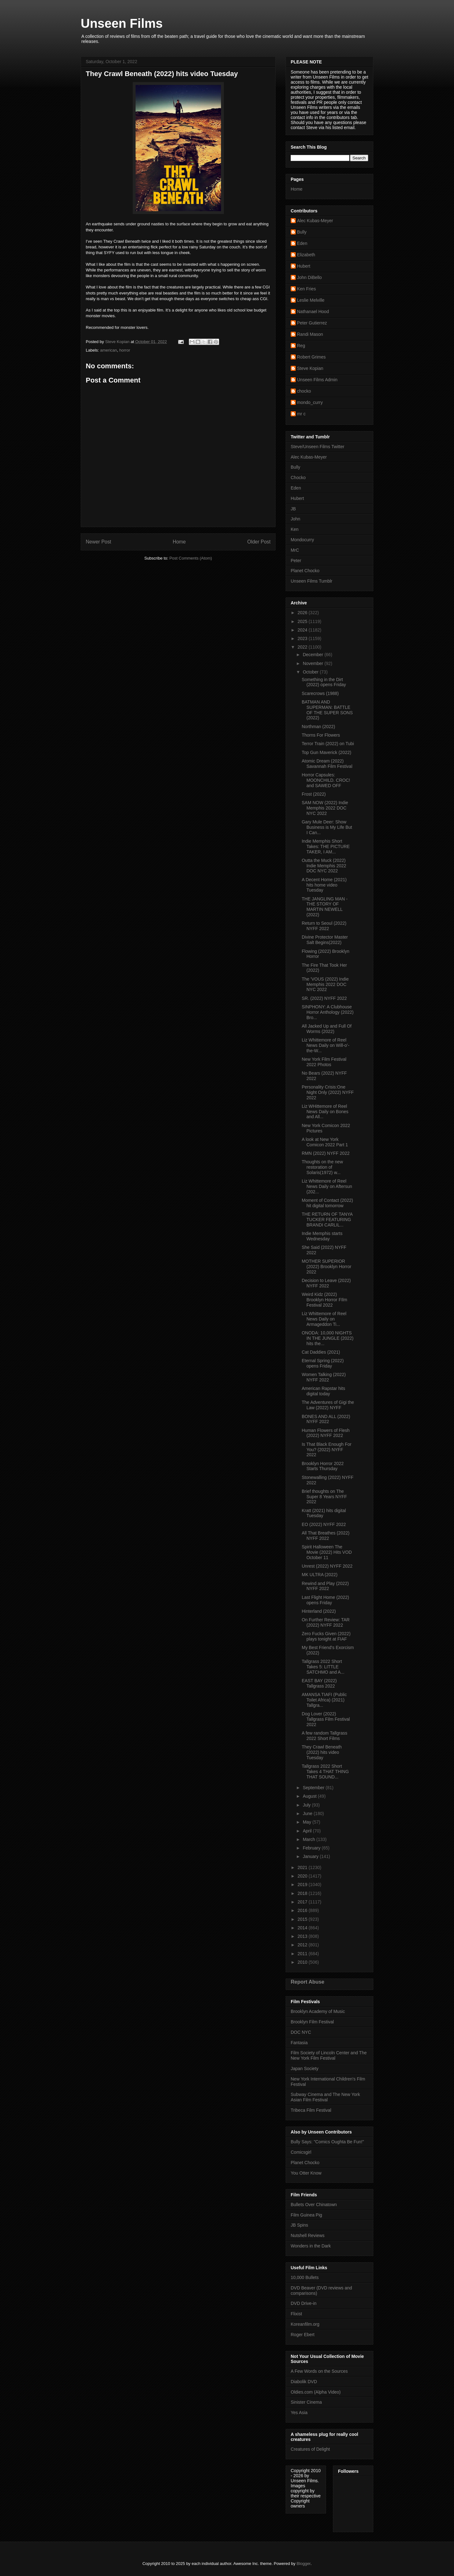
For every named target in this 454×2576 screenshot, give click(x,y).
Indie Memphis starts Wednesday (322, 1236)
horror (124, 350)
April (308, 1830)
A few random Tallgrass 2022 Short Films (324, 1735)
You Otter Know (306, 2172)
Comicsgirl (301, 2152)
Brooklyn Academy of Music (318, 2011)
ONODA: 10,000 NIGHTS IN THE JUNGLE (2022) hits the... (327, 1338)
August (310, 1796)
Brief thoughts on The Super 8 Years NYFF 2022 (324, 1497)
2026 (303, 612)
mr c (301, 413)
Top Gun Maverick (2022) (326, 752)
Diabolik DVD (304, 2381)
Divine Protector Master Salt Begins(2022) (325, 940)
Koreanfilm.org (305, 2324)
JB (293, 508)
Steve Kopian (310, 368)
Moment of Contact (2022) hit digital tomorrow (327, 1203)
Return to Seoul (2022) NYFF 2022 (324, 926)
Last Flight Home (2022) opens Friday (325, 1600)
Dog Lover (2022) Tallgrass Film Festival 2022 (326, 1719)
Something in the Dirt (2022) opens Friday (324, 682)
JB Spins (299, 2225)
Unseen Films (122, 23)
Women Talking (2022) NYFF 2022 (324, 1377)
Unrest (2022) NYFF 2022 (327, 1566)
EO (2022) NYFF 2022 (324, 1524)
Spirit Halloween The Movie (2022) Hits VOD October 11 (327, 1552)
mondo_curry (310, 402)
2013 (303, 1936)
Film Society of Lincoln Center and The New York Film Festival (329, 2055)
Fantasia (299, 2042)
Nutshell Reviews (307, 2235)
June (308, 1813)
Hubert (303, 266)
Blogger (304, 2563)
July (307, 1804)
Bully (301, 231)
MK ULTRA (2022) (319, 1574)
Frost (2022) (314, 794)
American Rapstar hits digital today (323, 1391)
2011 (303, 1953)
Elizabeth (306, 254)
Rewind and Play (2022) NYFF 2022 (325, 1586)
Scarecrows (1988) (320, 693)
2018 (303, 1893)
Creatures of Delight (310, 2449)
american (108, 350)
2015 (303, 1919)
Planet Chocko (305, 570)
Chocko (298, 477)
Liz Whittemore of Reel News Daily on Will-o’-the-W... (325, 1045)
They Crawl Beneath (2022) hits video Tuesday (322, 1752)
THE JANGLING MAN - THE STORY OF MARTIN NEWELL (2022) (324, 906)
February (312, 1847)
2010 (303, 1962)
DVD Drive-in (304, 2303)
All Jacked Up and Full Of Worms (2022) (327, 1029)
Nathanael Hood (313, 311)
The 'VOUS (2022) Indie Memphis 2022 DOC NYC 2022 (325, 984)
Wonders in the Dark (311, 2245)
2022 (303, 647)
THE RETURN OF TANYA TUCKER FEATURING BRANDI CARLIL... (327, 1219)
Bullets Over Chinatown (314, 2204)
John (295, 518)
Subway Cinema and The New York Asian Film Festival (325, 2097)
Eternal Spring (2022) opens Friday (323, 1363)
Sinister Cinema (306, 2402)
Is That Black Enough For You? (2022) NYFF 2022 (327, 1449)
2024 (303, 629)
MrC (295, 550)
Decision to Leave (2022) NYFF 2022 (326, 1283)
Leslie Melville (310, 300)
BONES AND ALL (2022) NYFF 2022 (326, 1419)
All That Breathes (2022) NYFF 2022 (326, 1535)
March (309, 1839)
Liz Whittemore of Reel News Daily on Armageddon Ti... (324, 1319)
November (313, 663)
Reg (301, 345)
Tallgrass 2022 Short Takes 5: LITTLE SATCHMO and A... (323, 1667)
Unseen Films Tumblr (311, 581)
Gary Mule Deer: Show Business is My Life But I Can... (327, 827)
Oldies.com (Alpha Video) (315, 2392)
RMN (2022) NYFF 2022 (326, 1153)
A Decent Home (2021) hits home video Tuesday (324, 885)
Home (179, 541)
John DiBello (309, 277)
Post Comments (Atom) (190, 558)
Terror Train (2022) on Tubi (328, 743)
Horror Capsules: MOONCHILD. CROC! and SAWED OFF (326, 780)
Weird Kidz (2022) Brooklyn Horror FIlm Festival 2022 (324, 1300)
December (313, 654)
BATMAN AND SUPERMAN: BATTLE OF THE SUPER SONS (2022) (327, 709)
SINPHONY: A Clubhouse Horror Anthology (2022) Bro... (327, 1012)
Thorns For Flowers (321, 735)
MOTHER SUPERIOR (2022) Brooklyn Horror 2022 (326, 1266)
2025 (303, 621)
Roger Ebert (302, 2334)
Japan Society (304, 2068)
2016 (303, 1910)
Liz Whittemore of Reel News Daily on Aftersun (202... (327, 1186)
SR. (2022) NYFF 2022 (324, 998)
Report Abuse (307, 1982)
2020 (303, 1876)
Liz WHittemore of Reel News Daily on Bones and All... (325, 1111)
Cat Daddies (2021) (321, 1352)
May (307, 1822)
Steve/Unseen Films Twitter (317, 446)
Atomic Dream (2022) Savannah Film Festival (327, 763)
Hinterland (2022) (319, 1611)
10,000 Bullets (305, 2277)
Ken (295, 529)
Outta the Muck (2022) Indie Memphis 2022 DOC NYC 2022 (324, 866)
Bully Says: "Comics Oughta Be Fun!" (327, 2141)
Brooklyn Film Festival (312, 2021)
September (314, 1787)
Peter (296, 560)
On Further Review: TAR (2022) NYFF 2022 (326, 1622)
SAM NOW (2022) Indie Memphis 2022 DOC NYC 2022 (325, 808)
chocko (304, 391)
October (311, 671)
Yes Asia (299, 2412)
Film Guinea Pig (306, 2214)
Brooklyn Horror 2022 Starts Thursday (323, 1466)
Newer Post (98, 541)
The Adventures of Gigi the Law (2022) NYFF (328, 1405)
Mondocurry (302, 539)
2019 (303, 1884)
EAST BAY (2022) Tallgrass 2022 (319, 1683)
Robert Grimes (311, 356)
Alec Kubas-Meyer (315, 220)
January (311, 1856)
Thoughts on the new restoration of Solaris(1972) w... (322, 1167)
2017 (303, 1901)
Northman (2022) (318, 726)
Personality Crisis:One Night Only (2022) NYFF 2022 (328, 1092)
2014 (303, 1927)
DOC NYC (301, 2032)
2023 (303, 638)
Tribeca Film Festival (311, 2110)
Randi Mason (310, 334)
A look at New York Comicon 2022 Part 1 (325, 1142)
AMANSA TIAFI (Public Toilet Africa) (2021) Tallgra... (324, 1700)
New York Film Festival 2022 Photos (324, 1062)
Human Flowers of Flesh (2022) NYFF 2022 (326, 1433)
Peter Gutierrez (312, 322)
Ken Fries (306, 288)
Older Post (259, 541)
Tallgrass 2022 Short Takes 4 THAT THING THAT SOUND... (325, 1771)
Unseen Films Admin (317, 379)
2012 (303, 1944)
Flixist (296, 2313)
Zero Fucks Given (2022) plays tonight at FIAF (326, 1636)
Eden (302, 243)
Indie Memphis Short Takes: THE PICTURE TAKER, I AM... (326, 846)
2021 (303, 1867)
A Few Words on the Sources (319, 2371)
